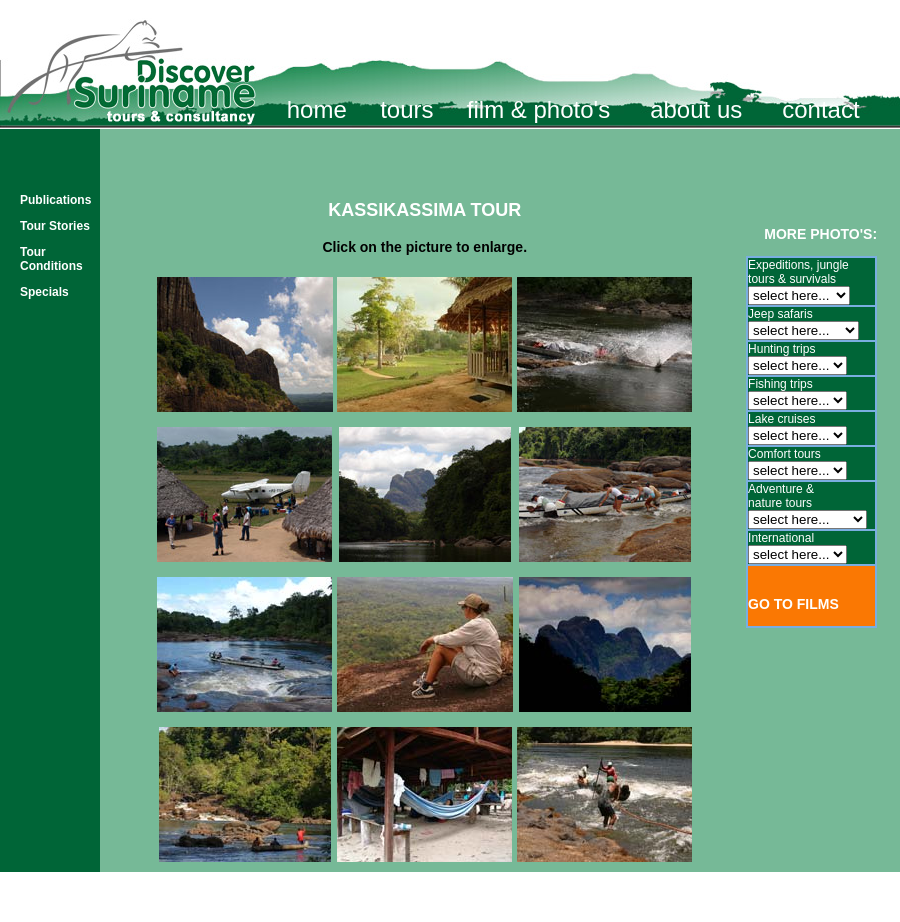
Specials (44, 292)
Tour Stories (55, 226)
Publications (55, 200)
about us (696, 109)
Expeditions (779, 265)
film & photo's (538, 109)
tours (406, 109)
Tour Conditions (51, 259)
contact (820, 109)
